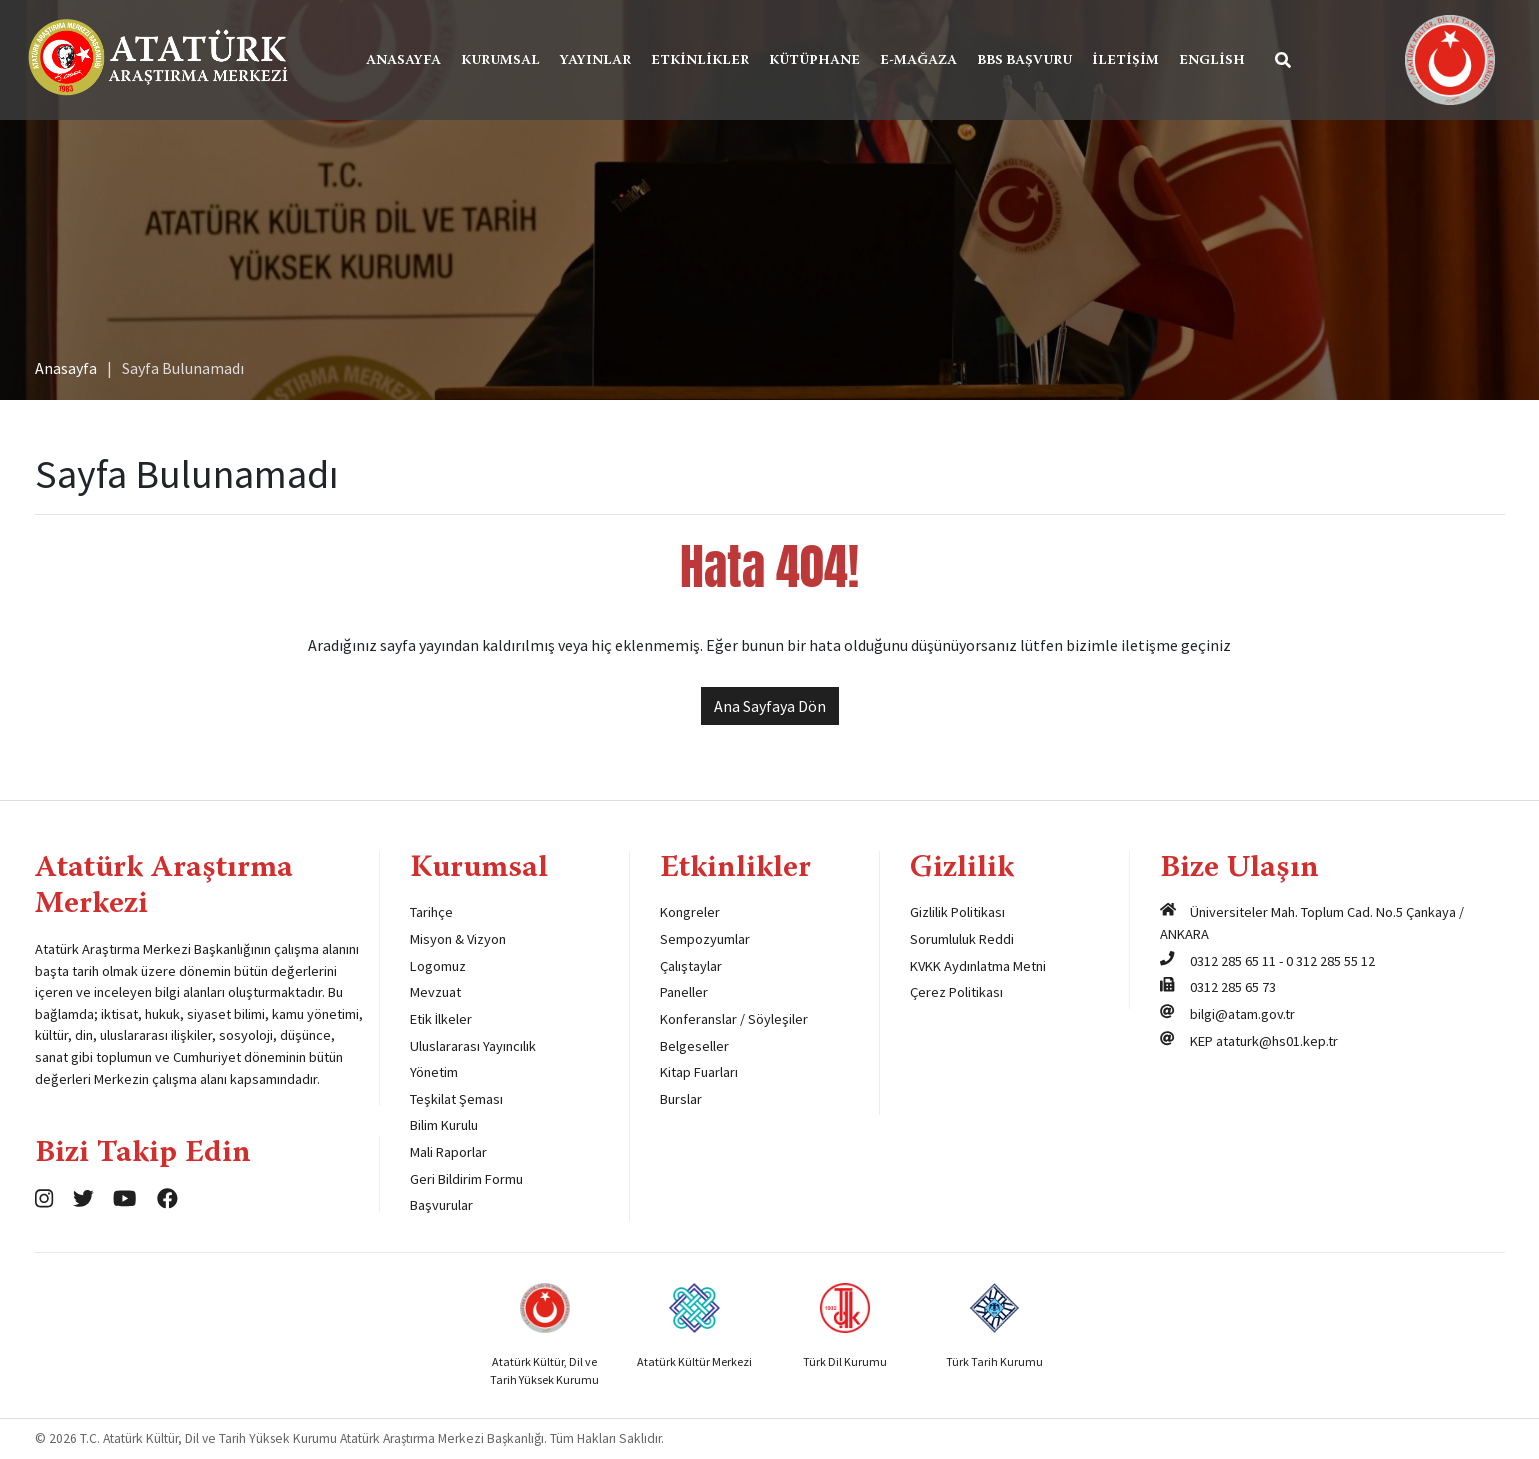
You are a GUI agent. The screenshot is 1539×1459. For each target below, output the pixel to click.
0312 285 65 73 (1233, 987)
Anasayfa (403, 61)
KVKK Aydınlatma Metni (978, 966)
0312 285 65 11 (1233, 961)
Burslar (681, 1099)
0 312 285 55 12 (1330, 961)
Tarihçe (431, 912)
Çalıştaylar (691, 966)
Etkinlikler (700, 61)
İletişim (1125, 61)
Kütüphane (814, 61)
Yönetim (434, 1072)
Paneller (684, 992)
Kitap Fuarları (699, 1072)
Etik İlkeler (441, 1019)
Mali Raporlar (448, 1152)
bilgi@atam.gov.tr (1242, 1014)
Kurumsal (500, 61)
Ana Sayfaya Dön (770, 706)
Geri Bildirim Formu (466, 1179)
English (1212, 61)
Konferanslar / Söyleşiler (734, 1019)
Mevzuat (435, 992)
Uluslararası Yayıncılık (473, 1046)
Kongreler (690, 912)
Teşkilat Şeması (456, 1099)
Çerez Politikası (956, 992)
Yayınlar (595, 61)
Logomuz (438, 966)
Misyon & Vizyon (458, 939)
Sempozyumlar (705, 939)
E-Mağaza (918, 61)
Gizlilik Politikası (957, 912)
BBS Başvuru (1024, 61)
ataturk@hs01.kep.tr (1277, 1041)
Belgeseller (694, 1046)
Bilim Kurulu (444, 1125)
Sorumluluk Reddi (962, 939)
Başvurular (441, 1205)
